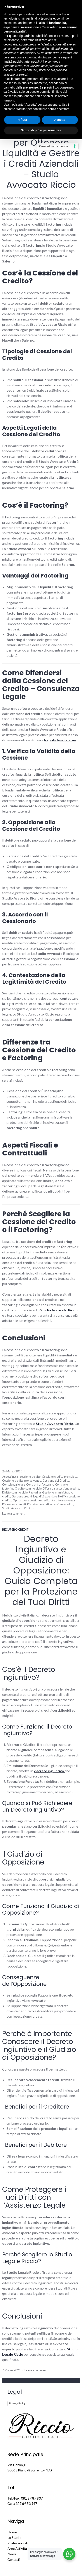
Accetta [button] (59, 119)
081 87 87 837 (32, 2498)
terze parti (71, 36)
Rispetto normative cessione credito (50, 1504)
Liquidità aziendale (45, 1496)
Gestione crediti (22, 1496)
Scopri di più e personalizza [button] (41, 130)
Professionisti (17, 2543)
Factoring (35, 1492)
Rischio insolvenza (63, 1500)
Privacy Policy (17, 2403)
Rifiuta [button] (22, 119)
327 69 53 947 (26, 2503)
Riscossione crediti (14, 1504)
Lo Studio (14, 2537)
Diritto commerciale (15, 1492)
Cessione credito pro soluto (59, 1476)
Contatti (13, 2559)
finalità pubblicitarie (16, 61)
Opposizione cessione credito (32, 1500)
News (11, 2554)
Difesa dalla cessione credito (61, 1488)
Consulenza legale (13, 1484)
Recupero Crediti (16, 1529)
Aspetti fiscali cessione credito (21, 1476)
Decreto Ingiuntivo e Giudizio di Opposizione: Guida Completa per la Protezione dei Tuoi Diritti (41, 1570)
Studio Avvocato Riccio (16, 1508)
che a (60, 740)
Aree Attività (17, 2548)
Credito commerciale (28, 1488)
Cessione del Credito (56, 1480)
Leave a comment (13, 1513)
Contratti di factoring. (40, 1484)
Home (12, 2532)
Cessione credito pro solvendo (21, 1480)
